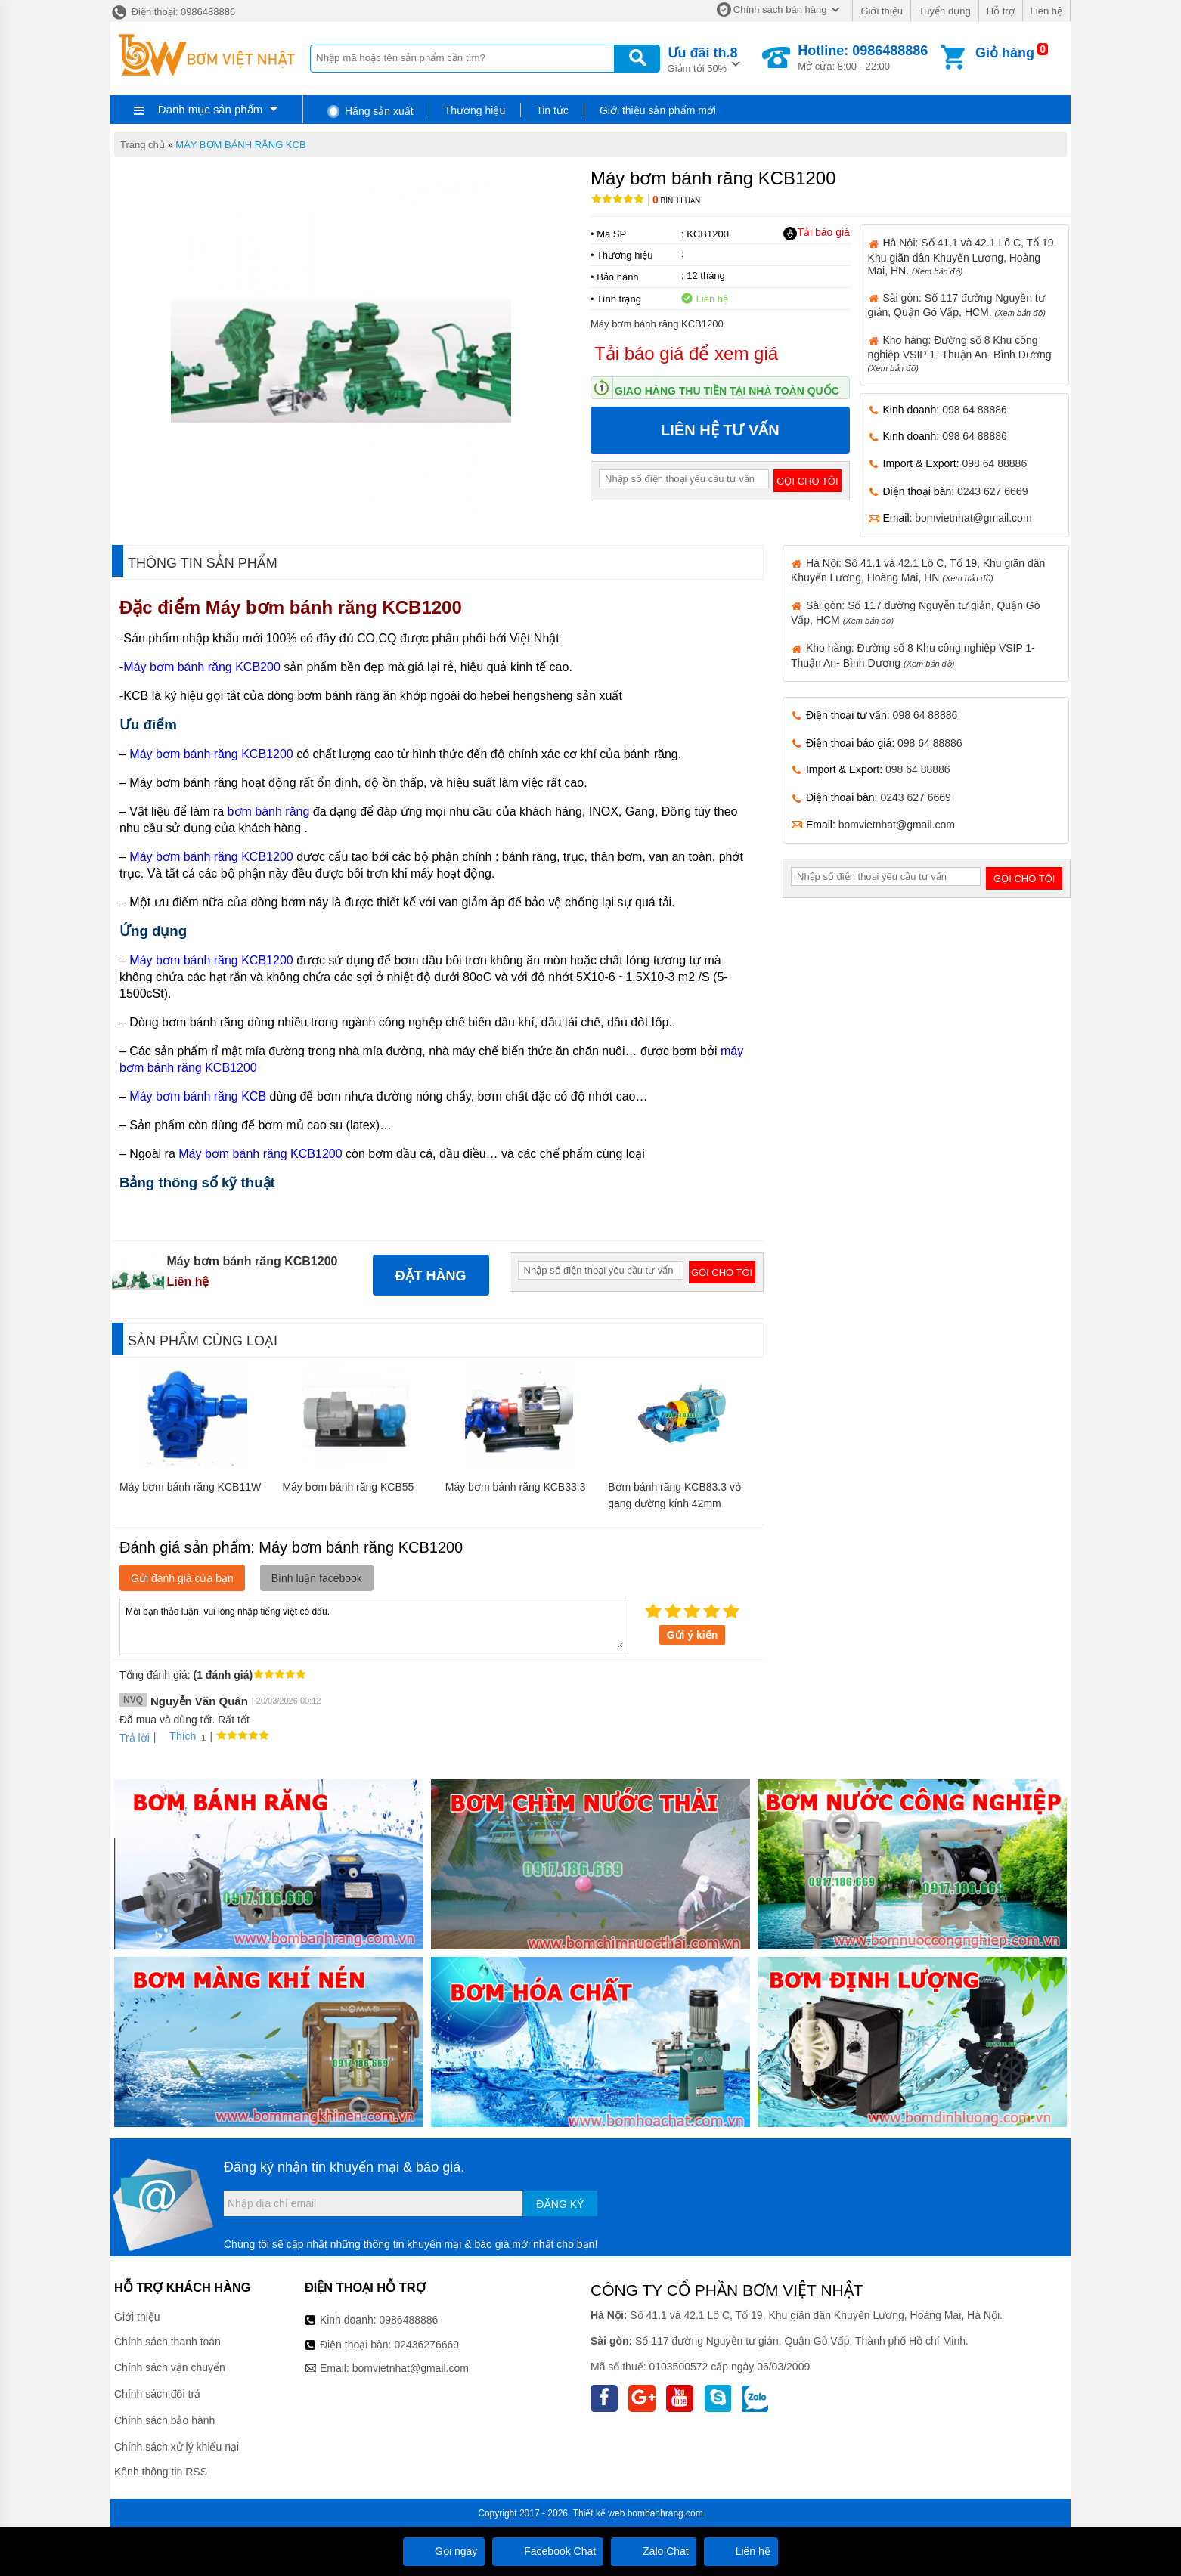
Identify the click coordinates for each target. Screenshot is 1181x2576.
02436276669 (426, 2345)
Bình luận (676, 201)
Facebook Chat (548, 2551)
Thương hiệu (475, 110)
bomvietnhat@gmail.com (973, 518)
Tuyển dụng (945, 11)
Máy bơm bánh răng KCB (197, 1096)
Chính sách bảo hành (164, 2420)
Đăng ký (560, 2204)
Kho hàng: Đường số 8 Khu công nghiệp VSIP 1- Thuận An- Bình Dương (960, 353)
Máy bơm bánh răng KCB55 (348, 1487)
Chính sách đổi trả (157, 2394)
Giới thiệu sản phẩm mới (658, 110)
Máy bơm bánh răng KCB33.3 (515, 1487)
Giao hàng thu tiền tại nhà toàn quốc (727, 391)
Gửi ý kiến (692, 1635)
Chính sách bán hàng (780, 9)
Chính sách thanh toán (167, 2342)
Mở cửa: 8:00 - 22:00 (863, 57)
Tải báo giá (816, 233)
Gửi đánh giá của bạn (182, 1578)
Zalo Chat (653, 2551)
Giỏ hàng (1004, 52)
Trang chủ (142, 144)
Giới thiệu (881, 11)
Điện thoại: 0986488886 (172, 11)
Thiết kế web (599, 2513)
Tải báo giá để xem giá (686, 353)
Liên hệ (1046, 11)
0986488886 (409, 2320)
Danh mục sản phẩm (210, 109)
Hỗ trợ (1001, 11)
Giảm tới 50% (703, 58)
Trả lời (134, 1738)
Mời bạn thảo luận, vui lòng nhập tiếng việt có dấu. (374, 1626)
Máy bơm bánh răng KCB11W (190, 1487)
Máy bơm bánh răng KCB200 (201, 667)
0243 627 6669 (992, 491)
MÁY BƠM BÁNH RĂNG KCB (240, 144)
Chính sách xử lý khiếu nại (176, 2447)
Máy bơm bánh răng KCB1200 (336, 607)
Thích (177, 1736)
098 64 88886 (974, 410)
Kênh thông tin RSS (160, 2472)
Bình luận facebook (316, 1578)
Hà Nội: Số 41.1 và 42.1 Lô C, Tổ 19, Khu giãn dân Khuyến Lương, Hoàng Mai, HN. (962, 256)
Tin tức (552, 110)
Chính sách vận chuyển (169, 2367)
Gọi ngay (444, 2551)
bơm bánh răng (269, 811)
